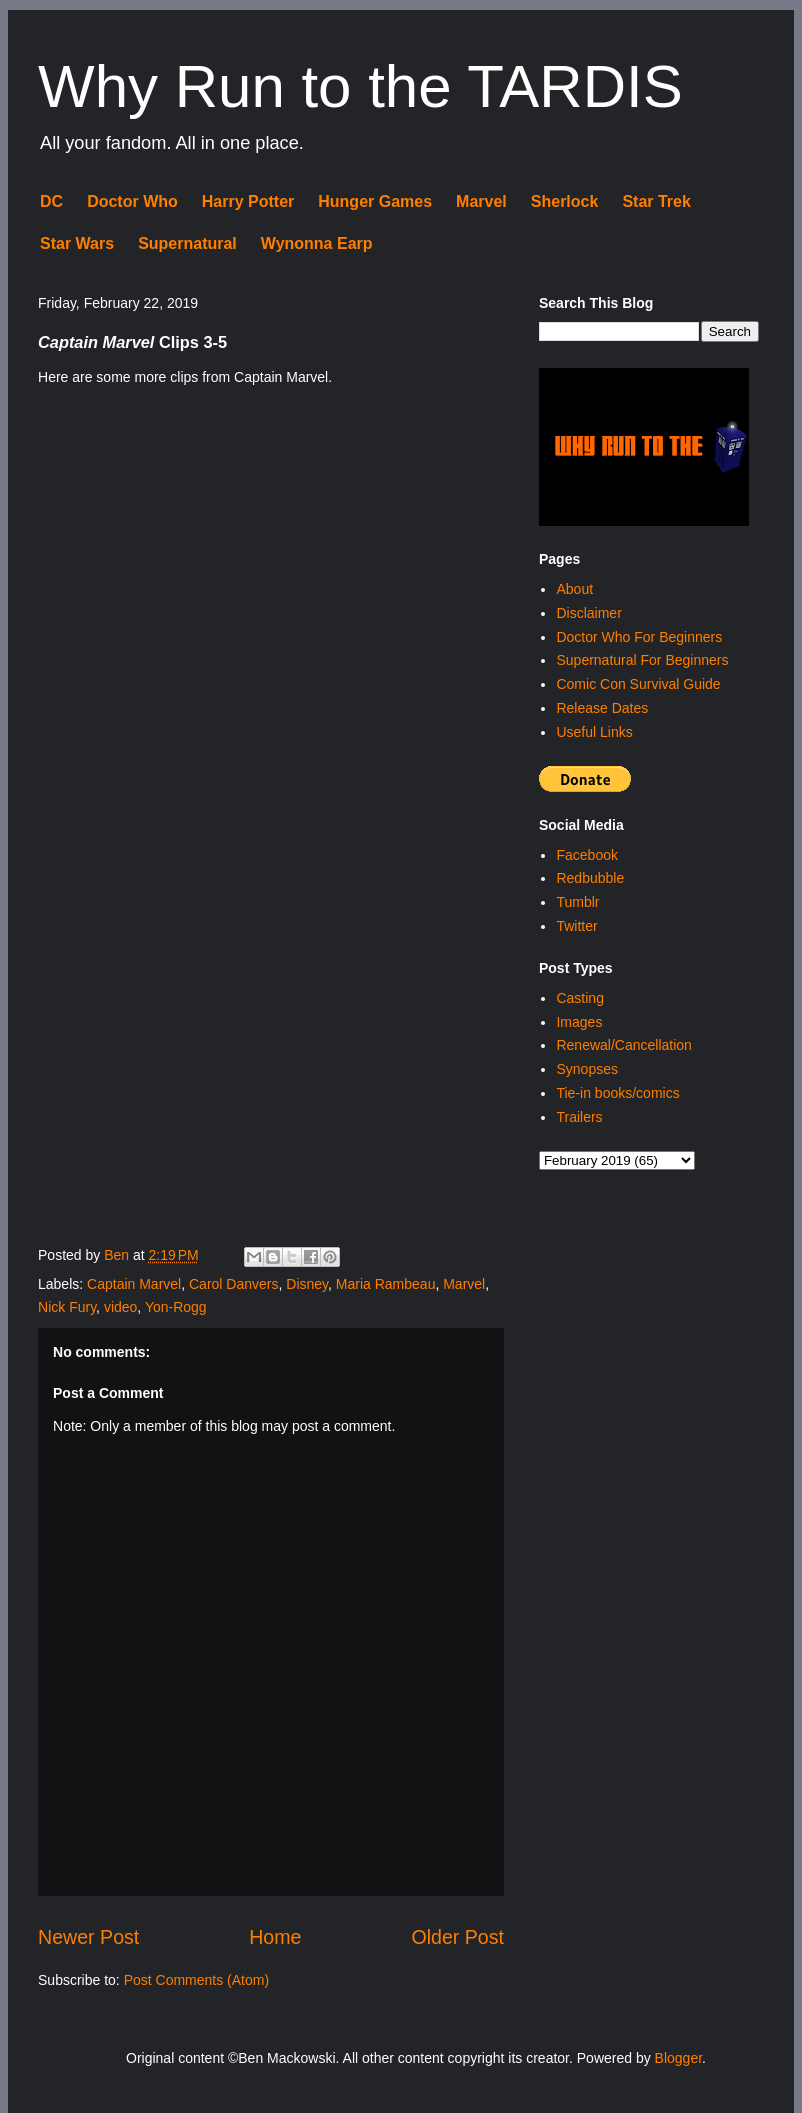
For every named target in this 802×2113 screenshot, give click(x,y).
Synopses (586, 1069)
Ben (118, 1255)
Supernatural (187, 243)
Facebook (586, 855)
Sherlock (565, 201)
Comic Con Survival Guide (638, 684)
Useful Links (594, 732)
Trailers (579, 1117)
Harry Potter (248, 201)
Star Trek (656, 201)
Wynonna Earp (317, 243)
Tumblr (577, 902)
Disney (307, 1284)
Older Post (457, 1937)
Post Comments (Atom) (196, 1980)
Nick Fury (67, 1307)
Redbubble (590, 878)
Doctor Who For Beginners (639, 637)
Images (579, 1022)
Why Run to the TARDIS (360, 86)
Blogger (678, 2058)
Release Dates (602, 708)
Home (275, 1937)
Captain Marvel (134, 1284)
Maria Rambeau (386, 1284)
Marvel (481, 201)
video (120, 1307)
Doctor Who (132, 201)
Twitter (576, 926)
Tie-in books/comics (617, 1093)
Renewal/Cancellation (623, 1045)
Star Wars (77, 243)
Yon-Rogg (176, 1307)
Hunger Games (375, 201)
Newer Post (88, 1937)
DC (51, 201)
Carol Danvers (233, 1284)
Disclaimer (588, 613)
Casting (579, 998)
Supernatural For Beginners (642, 660)
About (574, 589)
